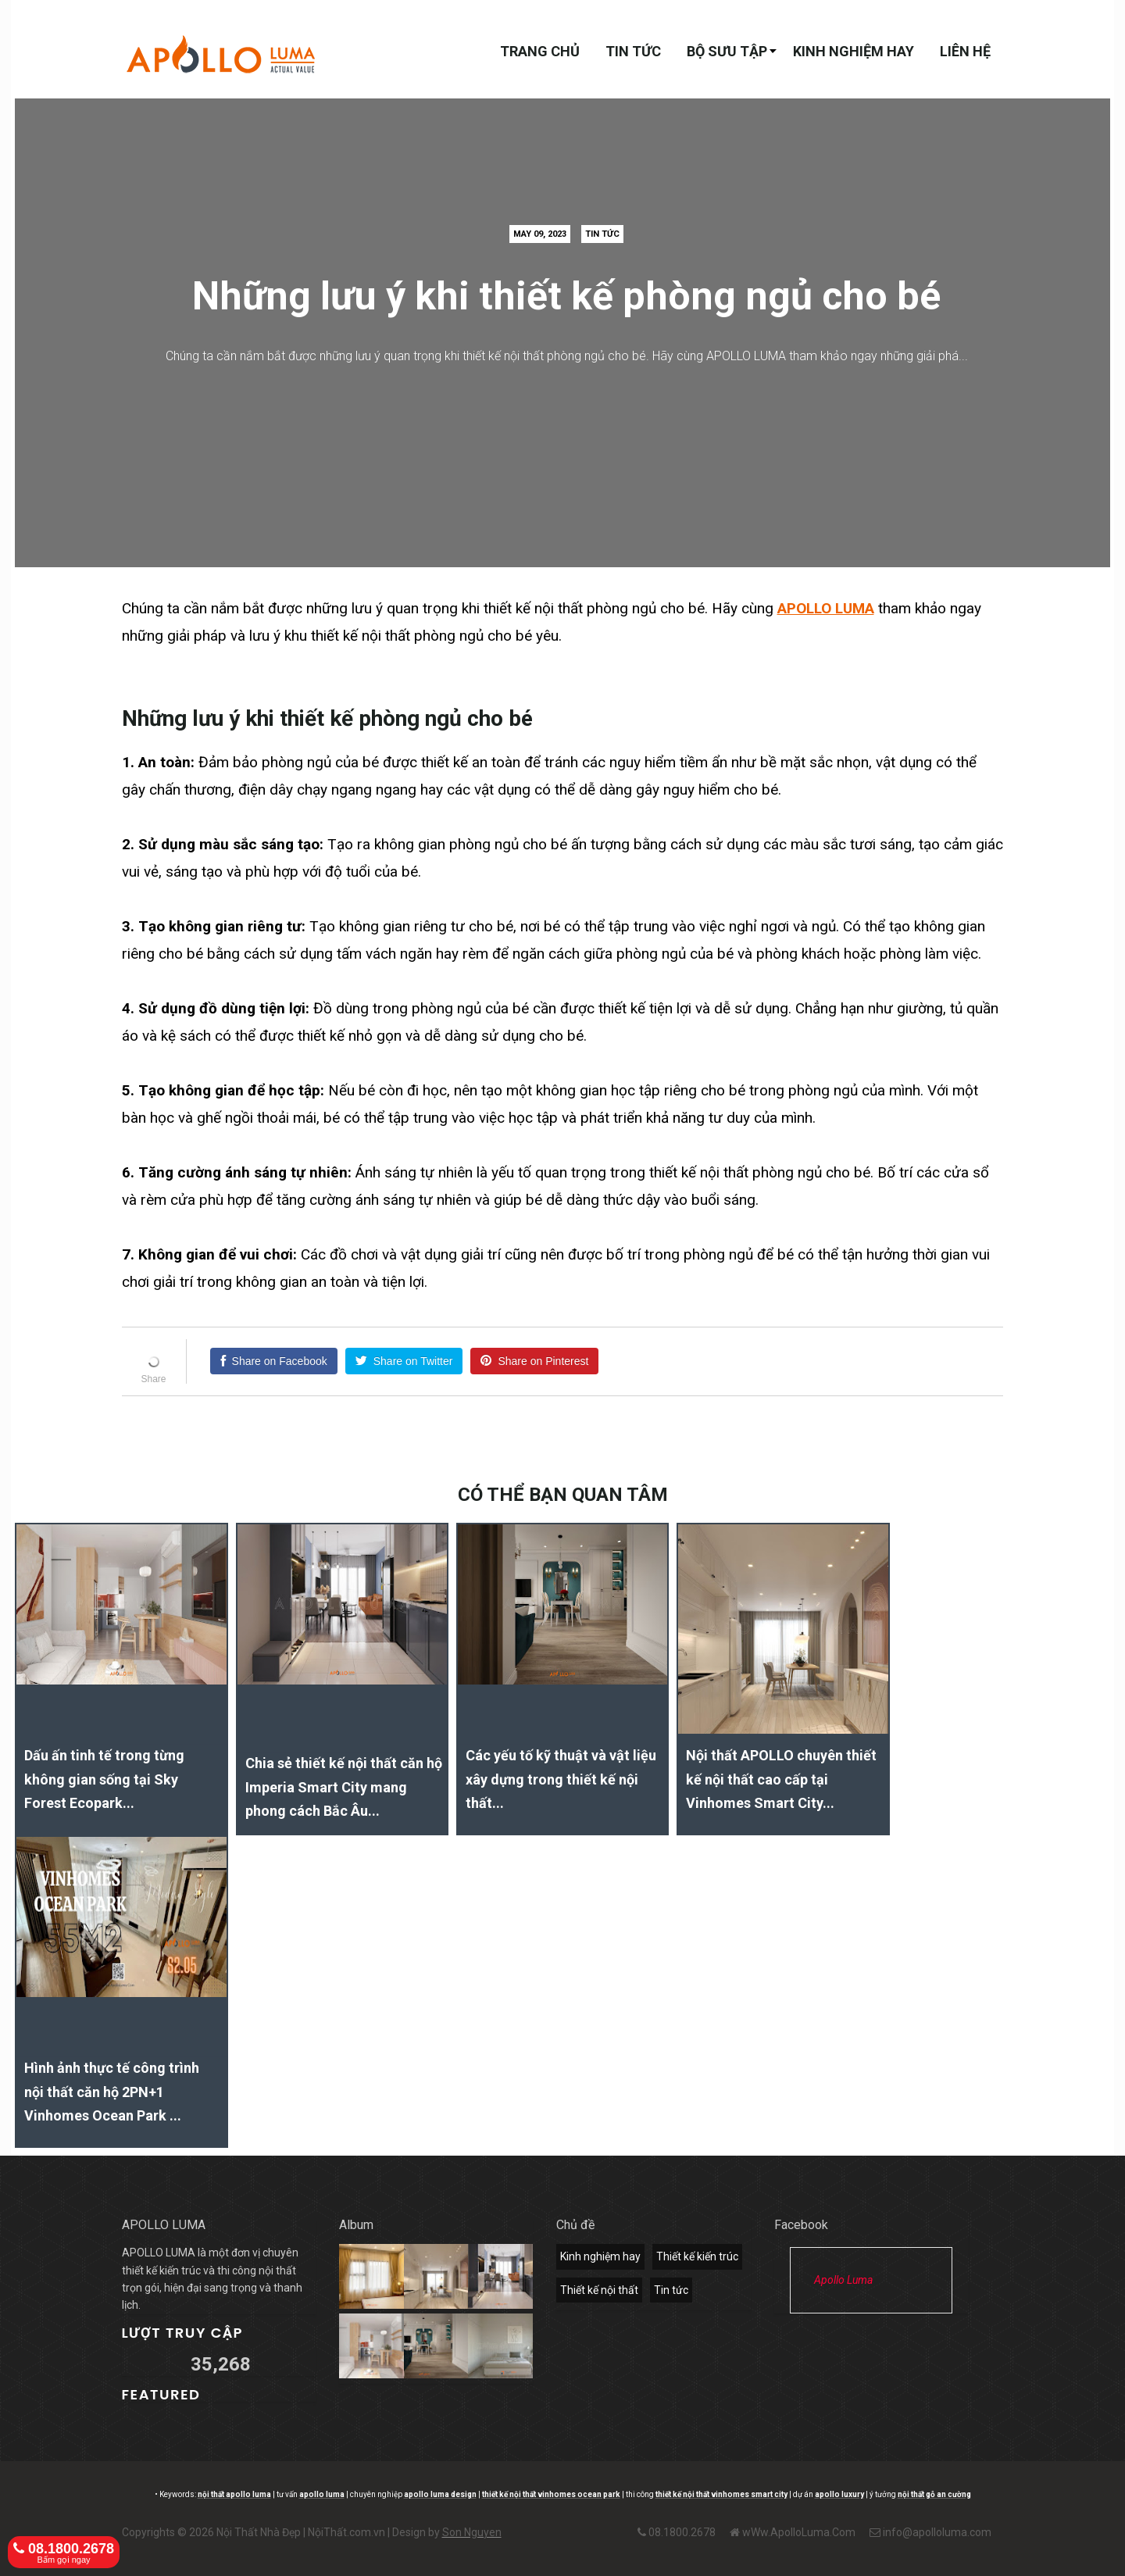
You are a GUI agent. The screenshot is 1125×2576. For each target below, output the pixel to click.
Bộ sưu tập (727, 51)
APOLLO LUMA (825, 608)
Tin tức (633, 51)
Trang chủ (540, 51)
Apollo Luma (843, 2280)
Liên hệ (965, 51)
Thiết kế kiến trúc (697, 2256)
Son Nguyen (472, 2532)
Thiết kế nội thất (599, 2290)
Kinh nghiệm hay (853, 51)
